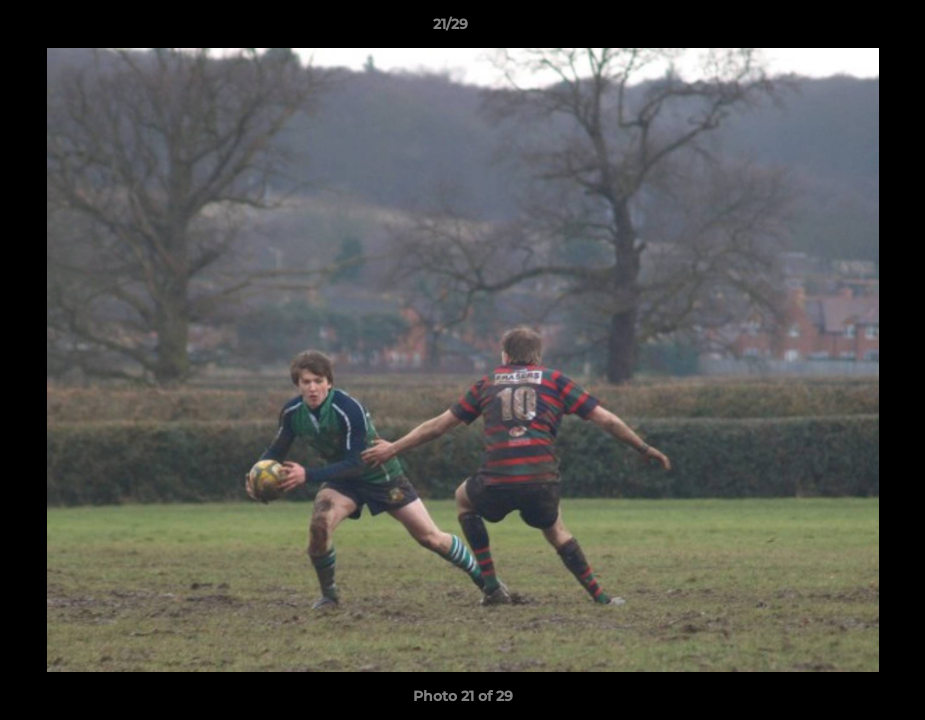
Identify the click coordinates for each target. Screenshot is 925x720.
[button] (841, 29)
